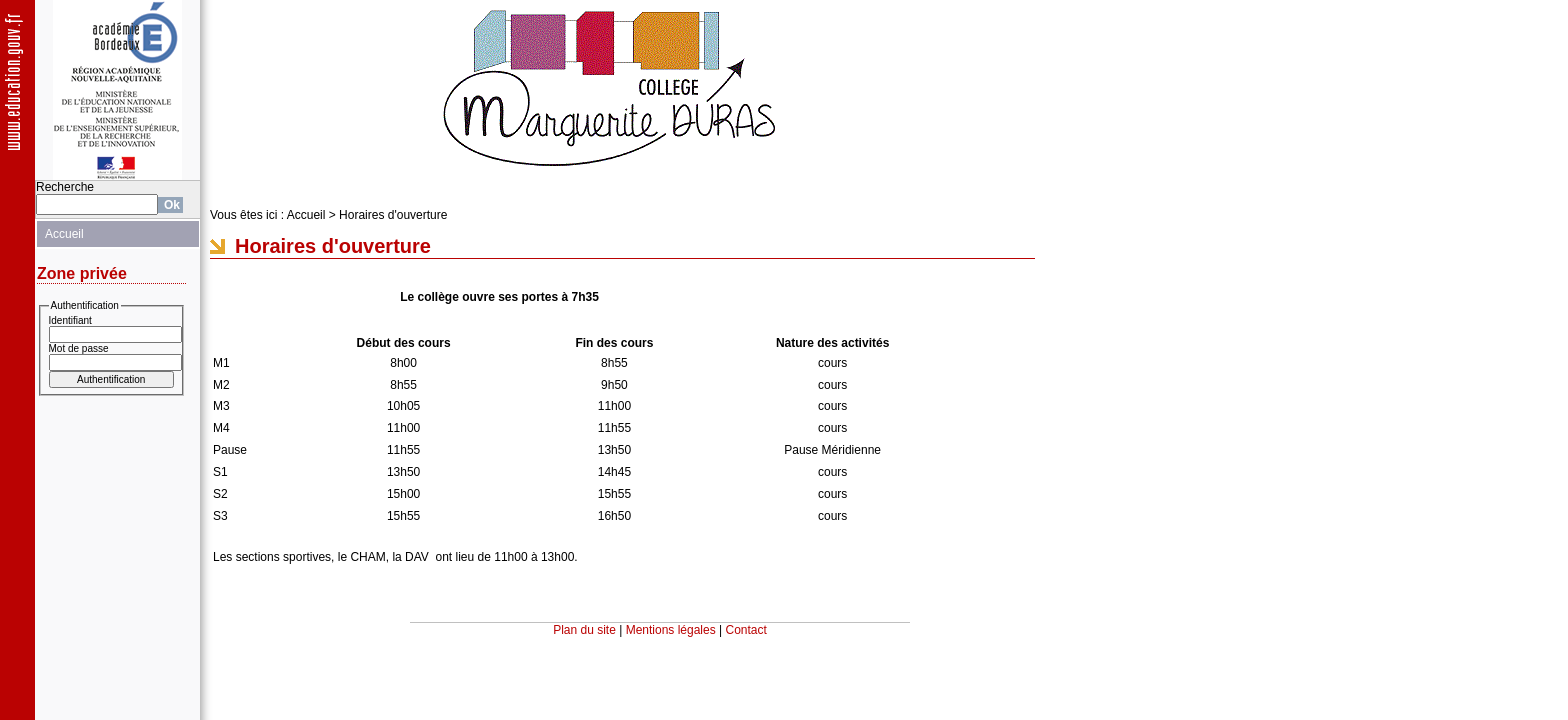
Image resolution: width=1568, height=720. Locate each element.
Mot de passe (79, 348)
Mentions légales (671, 630)
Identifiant (70, 320)
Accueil (64, 234)
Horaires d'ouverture (393, 215)
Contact (746, 630)
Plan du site (584, 630)
